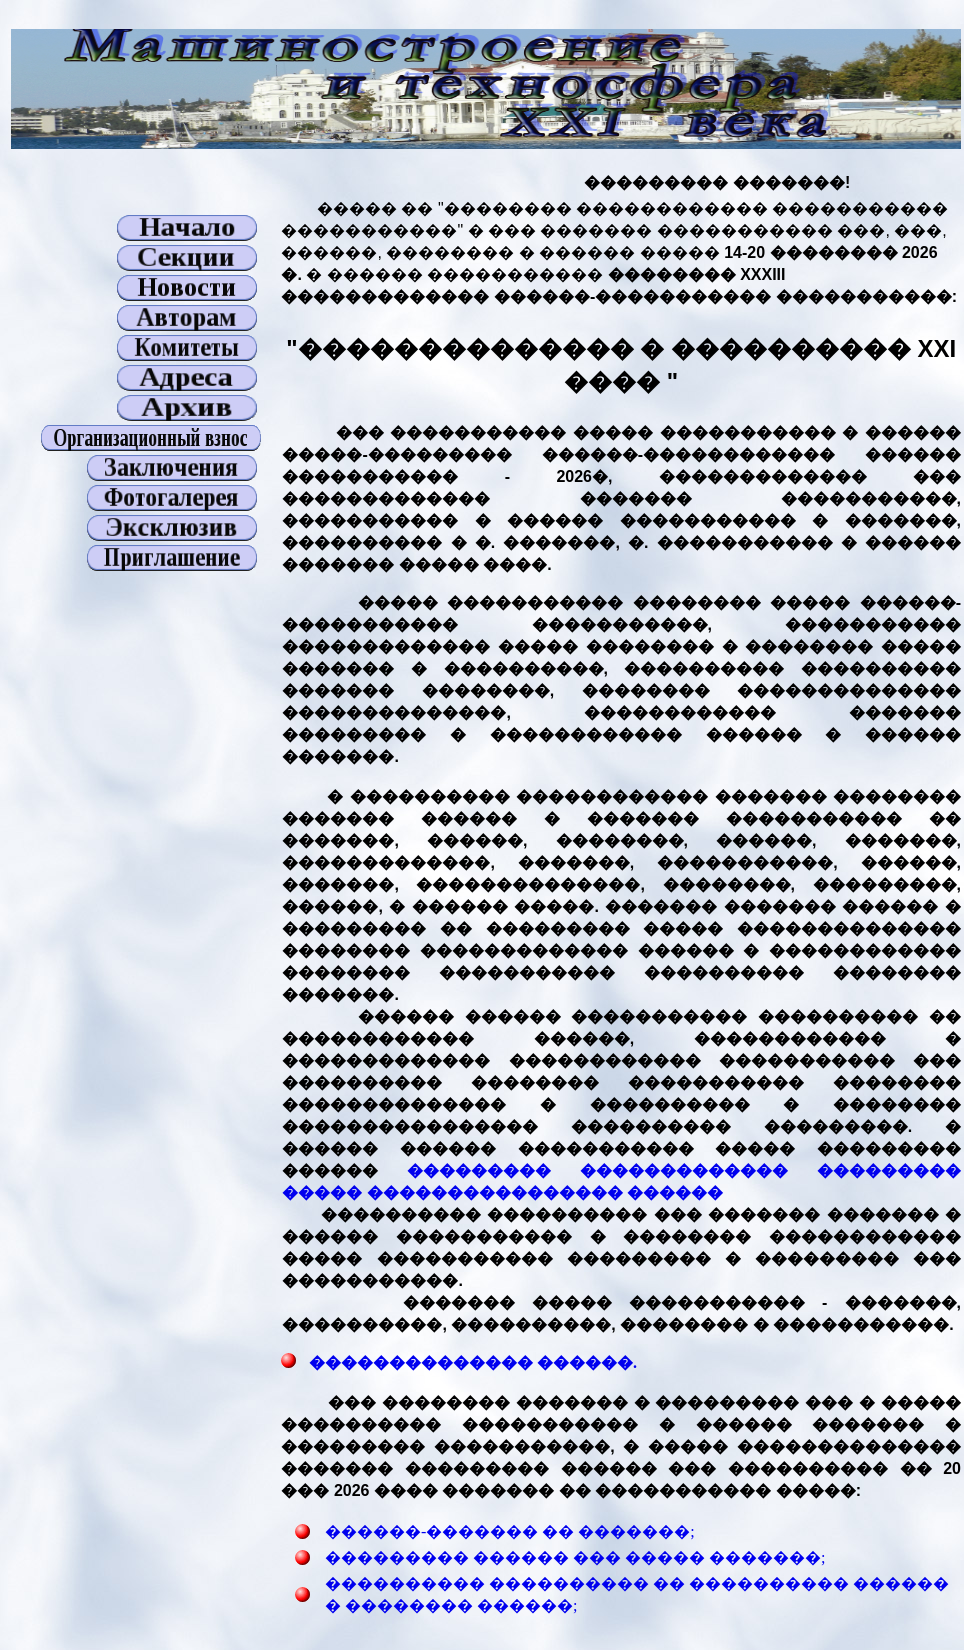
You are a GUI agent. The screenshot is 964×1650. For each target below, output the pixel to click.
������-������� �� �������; (510, 1531)
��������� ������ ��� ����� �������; (575, 1557)
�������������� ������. (471, 1362)
